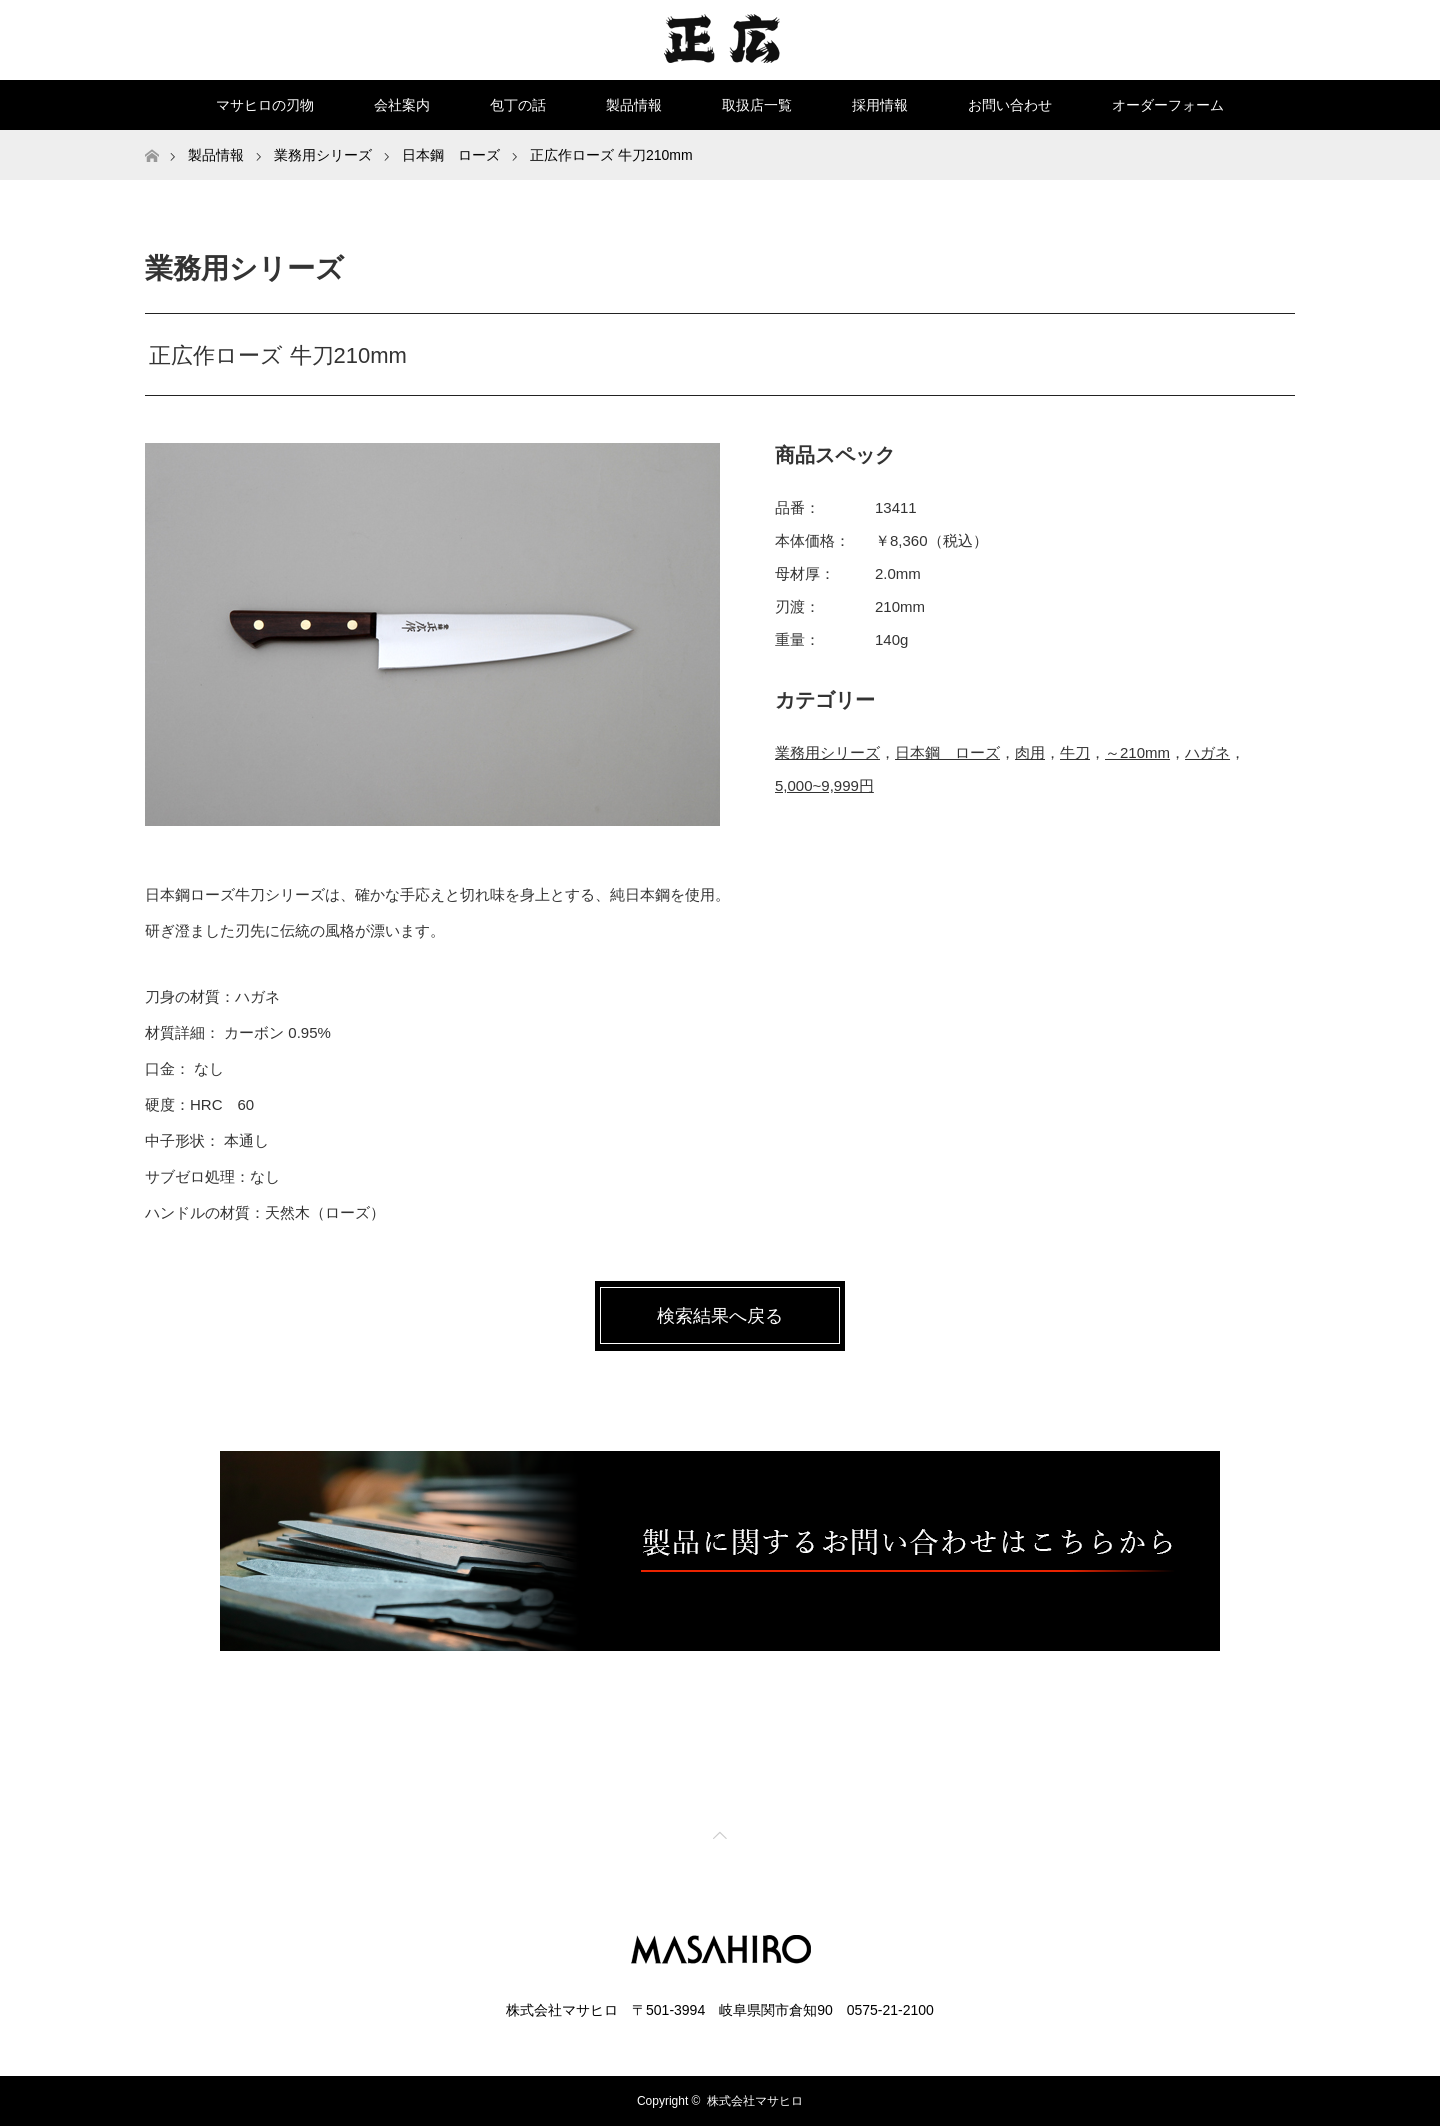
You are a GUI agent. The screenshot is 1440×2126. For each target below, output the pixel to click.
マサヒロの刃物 (265, 105)
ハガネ (1207, 752)
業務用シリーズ (827, 752)
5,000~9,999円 (824, 785)
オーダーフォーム (1168, 105)
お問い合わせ (1010, 105)
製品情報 (634, 105)
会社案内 (402, 105)
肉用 (1030, 752)
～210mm (1137, 752)
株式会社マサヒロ (755, 2101)
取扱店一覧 (757, 105)
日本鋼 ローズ (947, 752)
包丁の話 (518, 105)
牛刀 (1075, 752)
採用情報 (880, 105)
